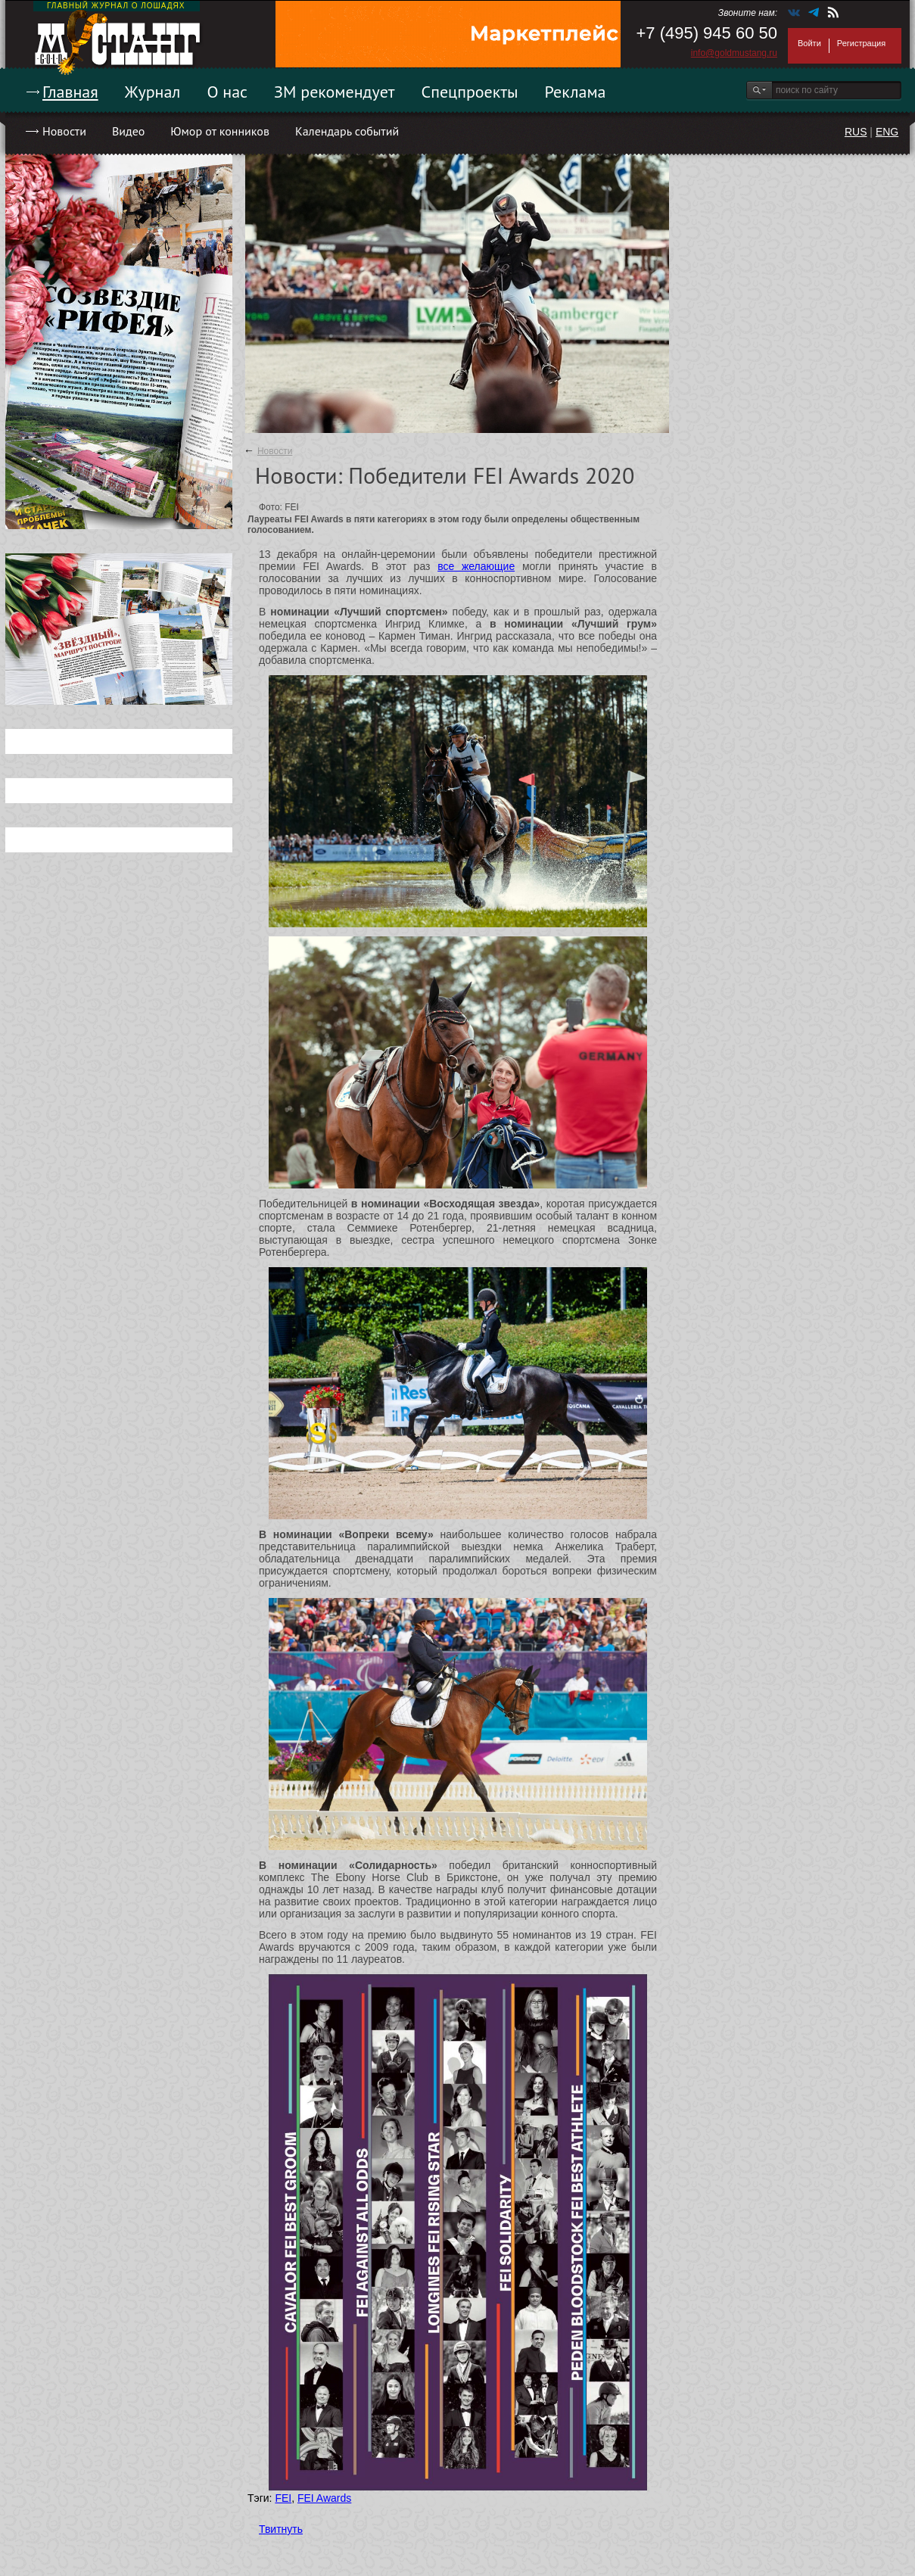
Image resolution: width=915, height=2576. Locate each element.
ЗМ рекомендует (334, 91)
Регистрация (861, 43)
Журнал (153, 91)
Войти (809, 43)
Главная (70, 91)
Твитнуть (281, 2529)
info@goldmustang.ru (734, 53)
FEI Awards (324, 2498)
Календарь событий (347, 131)
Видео (128, 131)
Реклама (575, 91)
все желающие (476, 566)
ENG (887, 132)
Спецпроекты (470, 91)
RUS (856, 132)
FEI (283, 2498)
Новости (64, 131)
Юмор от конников (219, 131)
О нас (227, 91)
